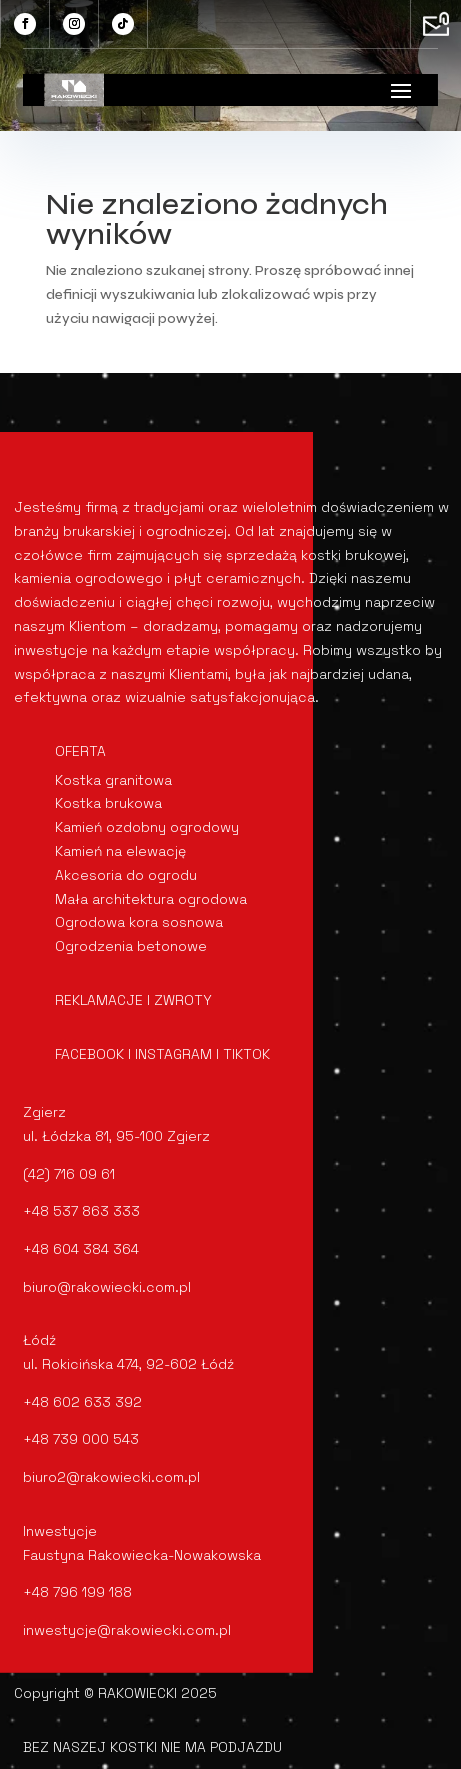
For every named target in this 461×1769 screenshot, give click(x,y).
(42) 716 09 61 (69, 1174)
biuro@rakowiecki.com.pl (107, 1287)
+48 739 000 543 (81, 1439)
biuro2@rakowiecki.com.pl (111, 1477)
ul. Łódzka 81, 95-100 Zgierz (116, 1136)
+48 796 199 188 (77, 1592)
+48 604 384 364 (81, 1249)
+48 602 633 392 (82, 1402)
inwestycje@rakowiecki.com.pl (127, 1630)
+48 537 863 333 (81, 1211)
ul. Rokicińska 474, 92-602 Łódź (128, 1364)
